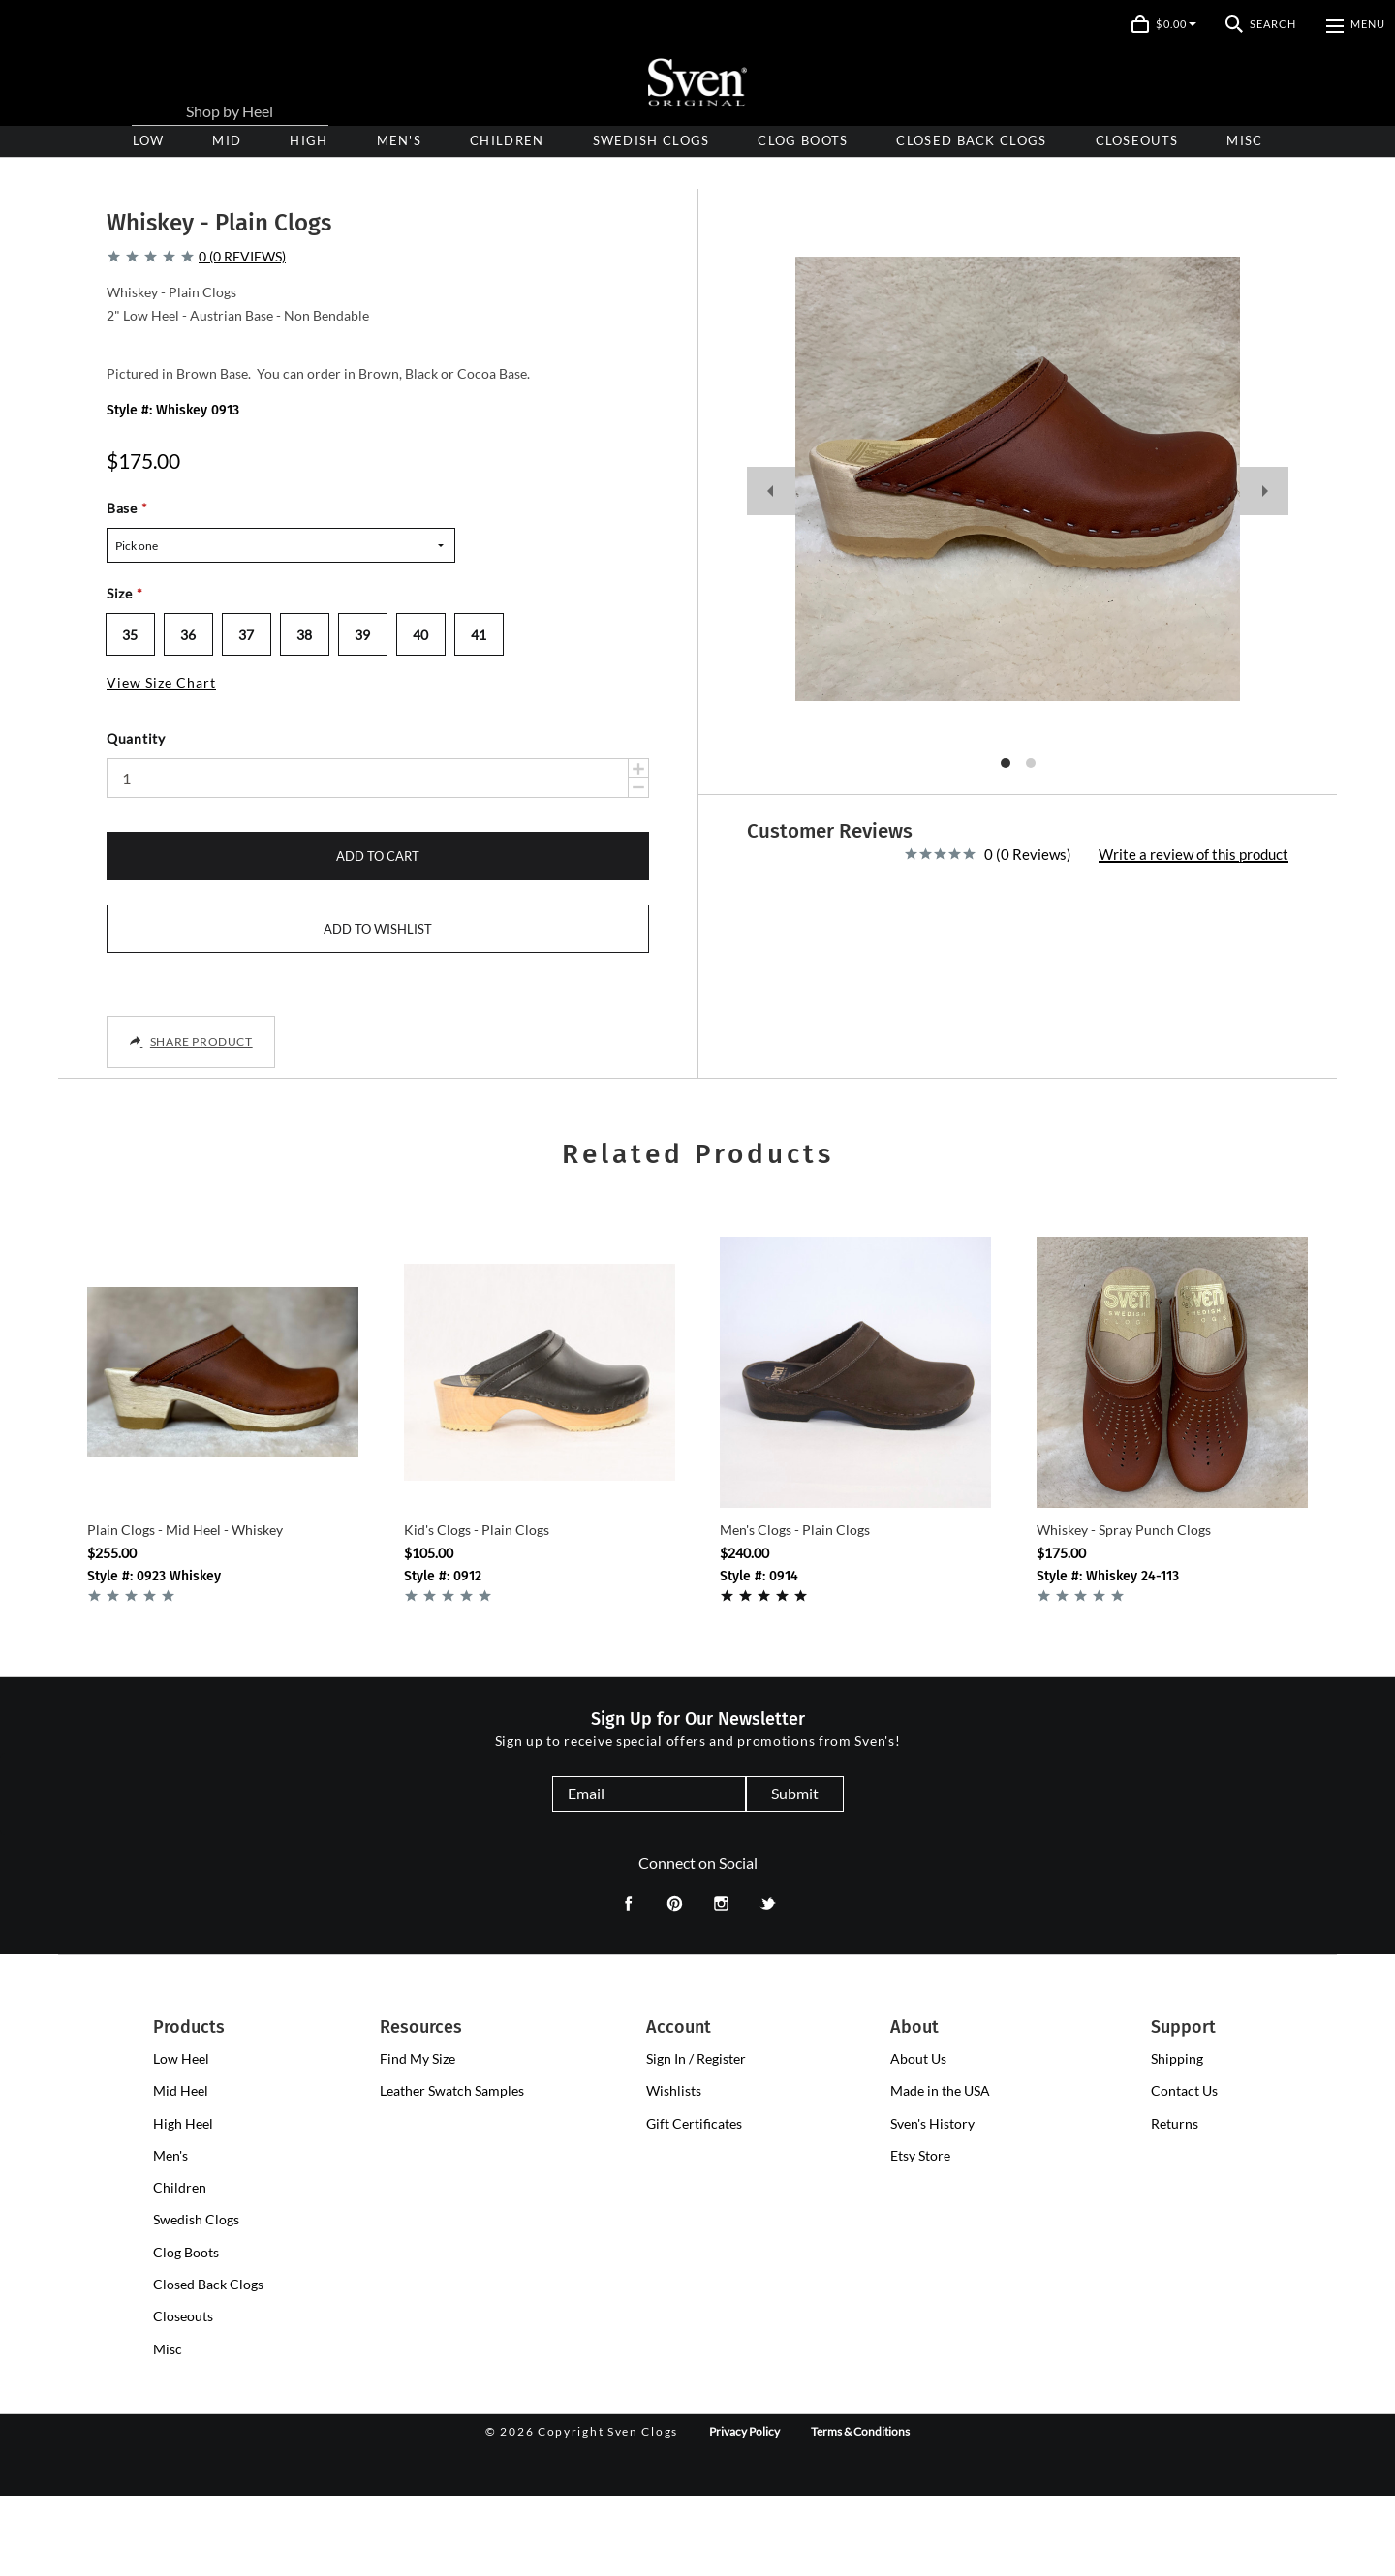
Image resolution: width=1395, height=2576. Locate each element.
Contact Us (1184, 2171)
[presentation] (308, 141)
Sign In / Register (696, 2139)
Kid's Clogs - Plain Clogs (476, 1610)
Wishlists (673, 2171)
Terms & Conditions (860, 2511)
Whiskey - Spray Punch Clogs (1124, 1610)
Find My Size (417, 2139)
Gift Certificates (694, 2203)
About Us (918, 2139)
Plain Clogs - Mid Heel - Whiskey (185, 1610)
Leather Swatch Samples (452, 2171)
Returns (1174, 2203)
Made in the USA (940, 2171)
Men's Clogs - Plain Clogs (795, 1610)
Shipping (1177, 2139)
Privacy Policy (744, 2511)
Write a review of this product (1193, 830)
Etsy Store (920, 2235)
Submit (795, 1873)
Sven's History (932, 2203)
